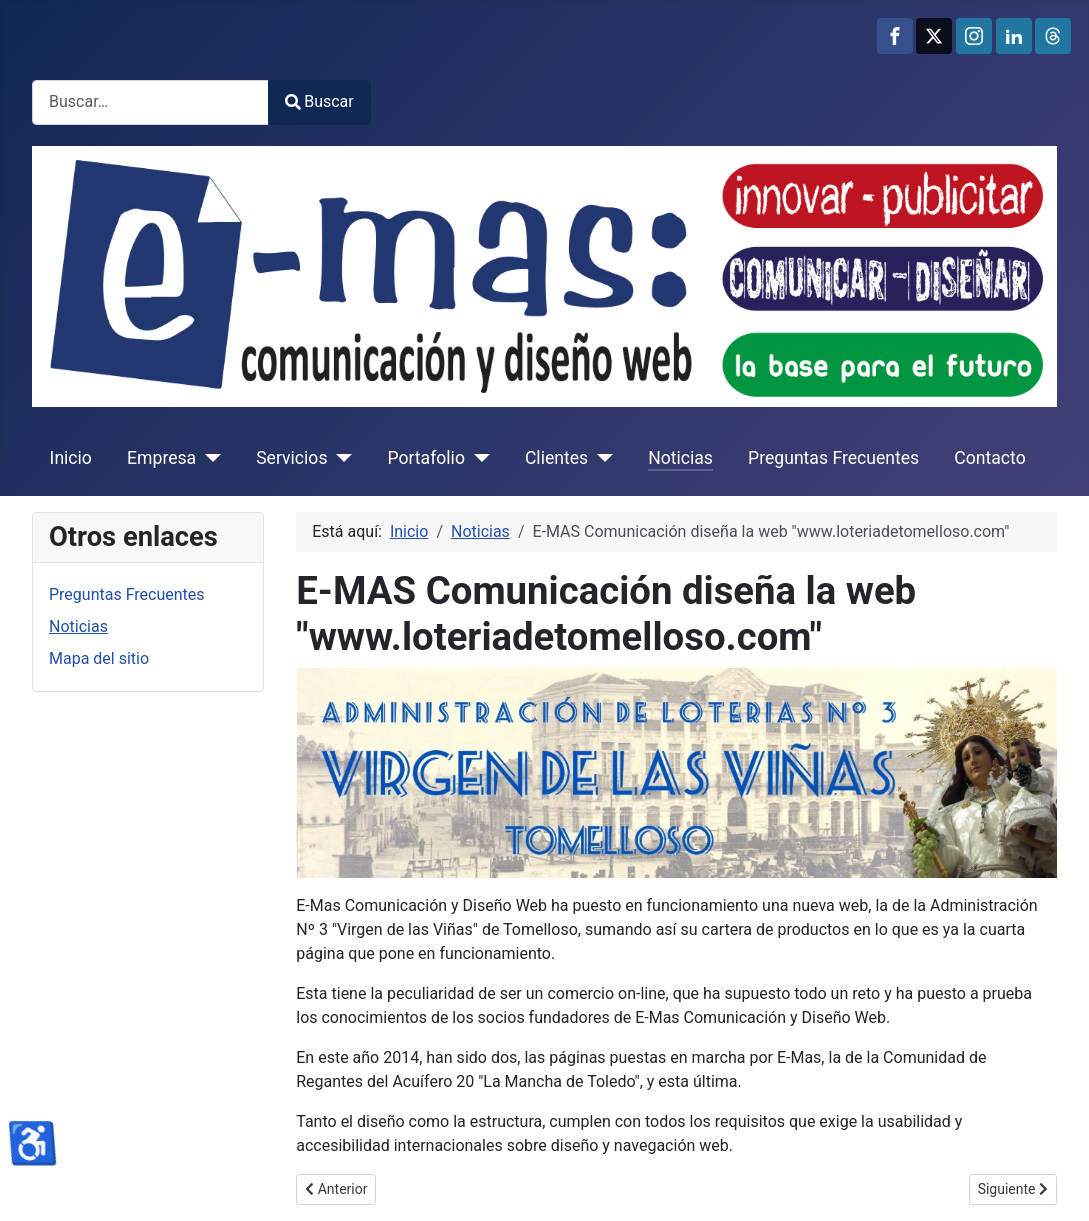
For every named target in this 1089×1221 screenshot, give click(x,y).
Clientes (556, 458)
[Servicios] (339, 458)
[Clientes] (600, 458)
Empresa (161, 458)
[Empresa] (208, 458)
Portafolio (425, 458)
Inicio (71, 458)
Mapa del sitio (99, 658)
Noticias (680, 458)
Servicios (291, 458)
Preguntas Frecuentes (833, 458)
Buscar (319, 101)
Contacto (989, 458)
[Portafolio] (477, 458)
